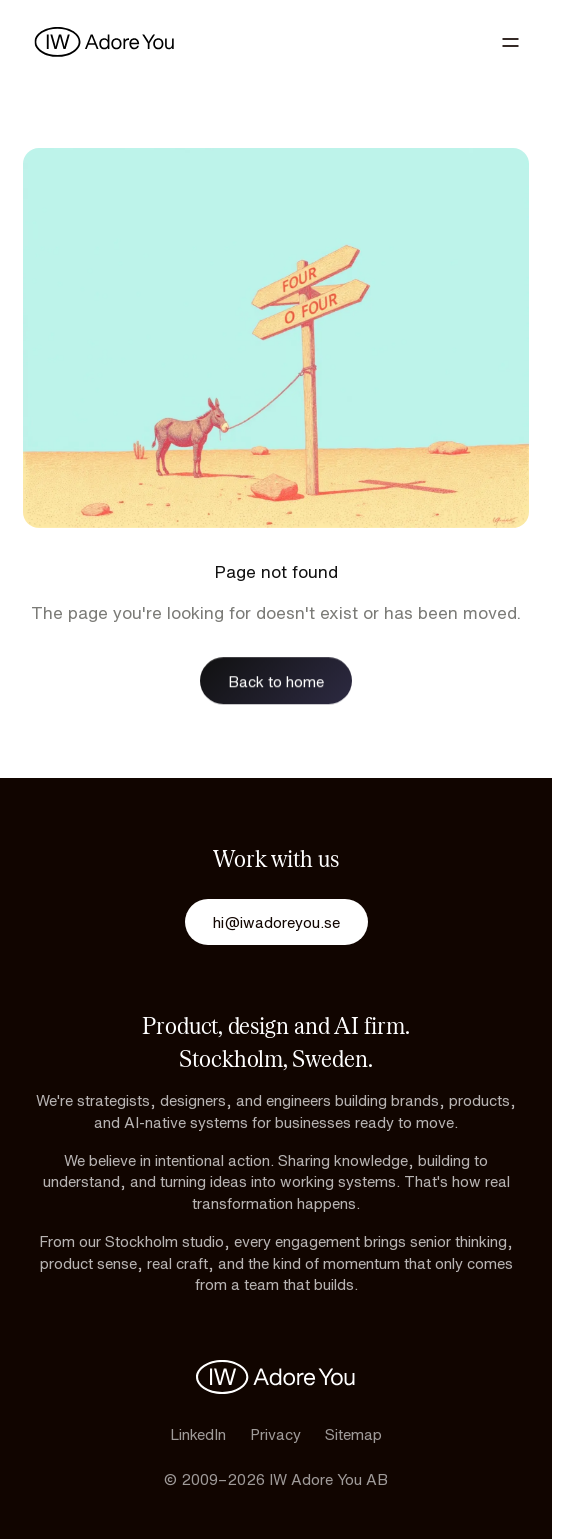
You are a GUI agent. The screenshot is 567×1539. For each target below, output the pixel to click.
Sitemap (353, 1434)
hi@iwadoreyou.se (276, 922)
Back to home (276, 681)
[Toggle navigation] (510, 42)
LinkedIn (198, 1434)
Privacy (275, 1434)
